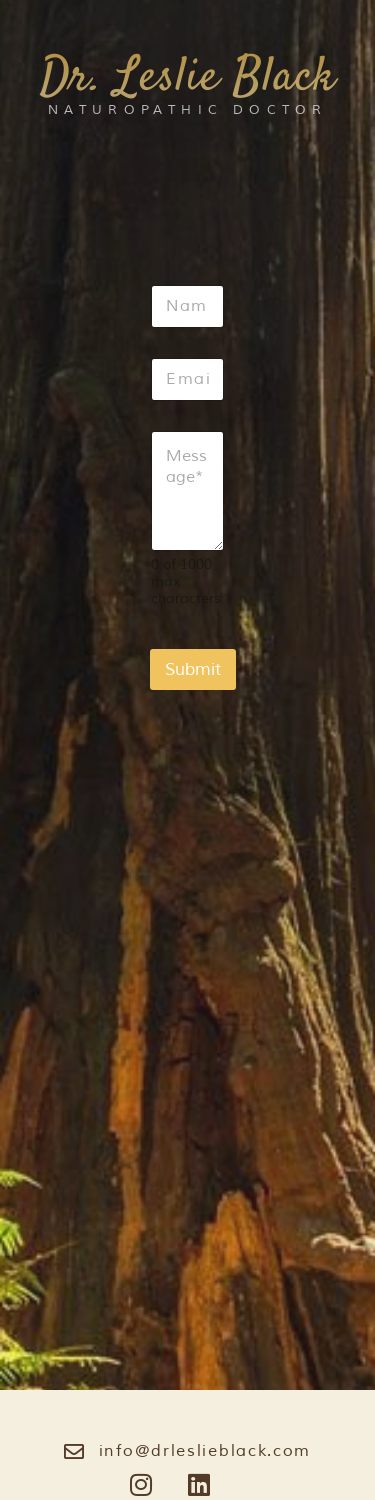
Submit (193, 669)
